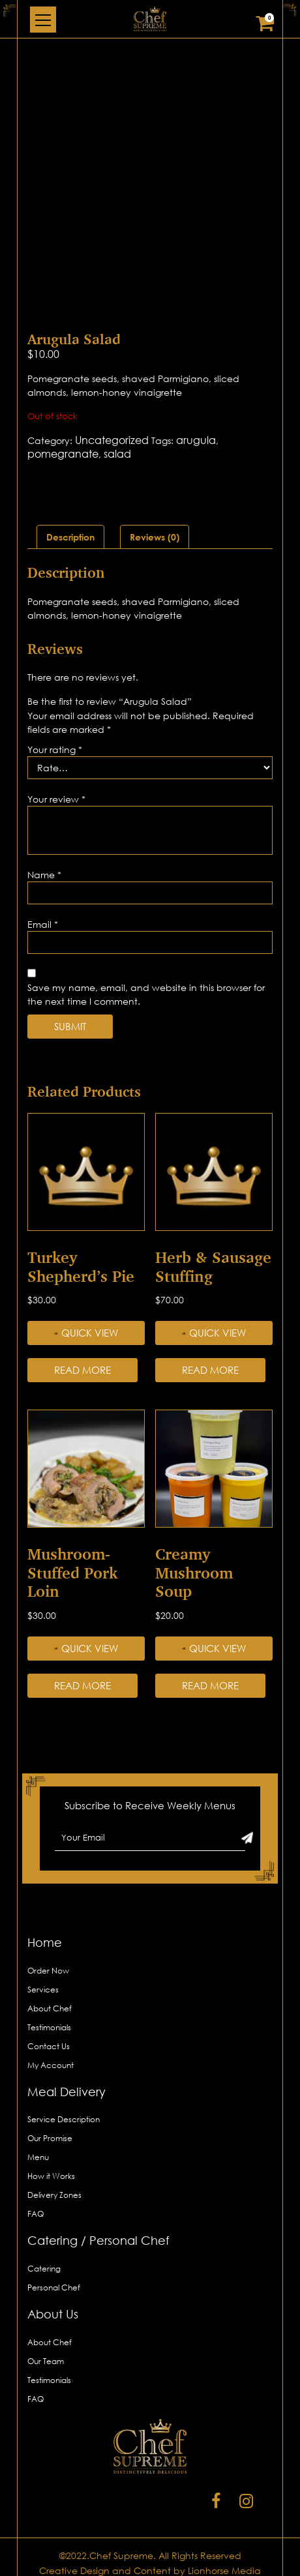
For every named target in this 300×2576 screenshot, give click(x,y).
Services (43, 1989)
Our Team (45, 2361)
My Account (50, 2065)
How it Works (51, 2176)
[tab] (70, 537)
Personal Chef (53, 2287)
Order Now (48, 1971)
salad (117, 453)
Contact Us (48, 2046)
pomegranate (62, 453)
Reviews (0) (154, 536)
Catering (44, 2268)
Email (42, 924)
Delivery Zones (54, 2195)
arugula (196, 440)
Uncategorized (112, 440)
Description (70, 536)
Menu (38, 2157)
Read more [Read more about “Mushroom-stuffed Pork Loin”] (82, 1685)
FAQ (35, 2214)
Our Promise (49, 2138)
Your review (56, 799)
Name (44, 874)
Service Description (63, 2119)
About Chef (49, 2008)
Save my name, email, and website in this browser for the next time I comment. (146, 994)
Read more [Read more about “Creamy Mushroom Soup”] (210, 1685)
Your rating (54, 749)
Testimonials (49, 2027)
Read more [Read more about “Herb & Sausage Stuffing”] (210, 1370)
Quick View (86, 1333)
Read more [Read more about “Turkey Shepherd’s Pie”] (82, 1370)
